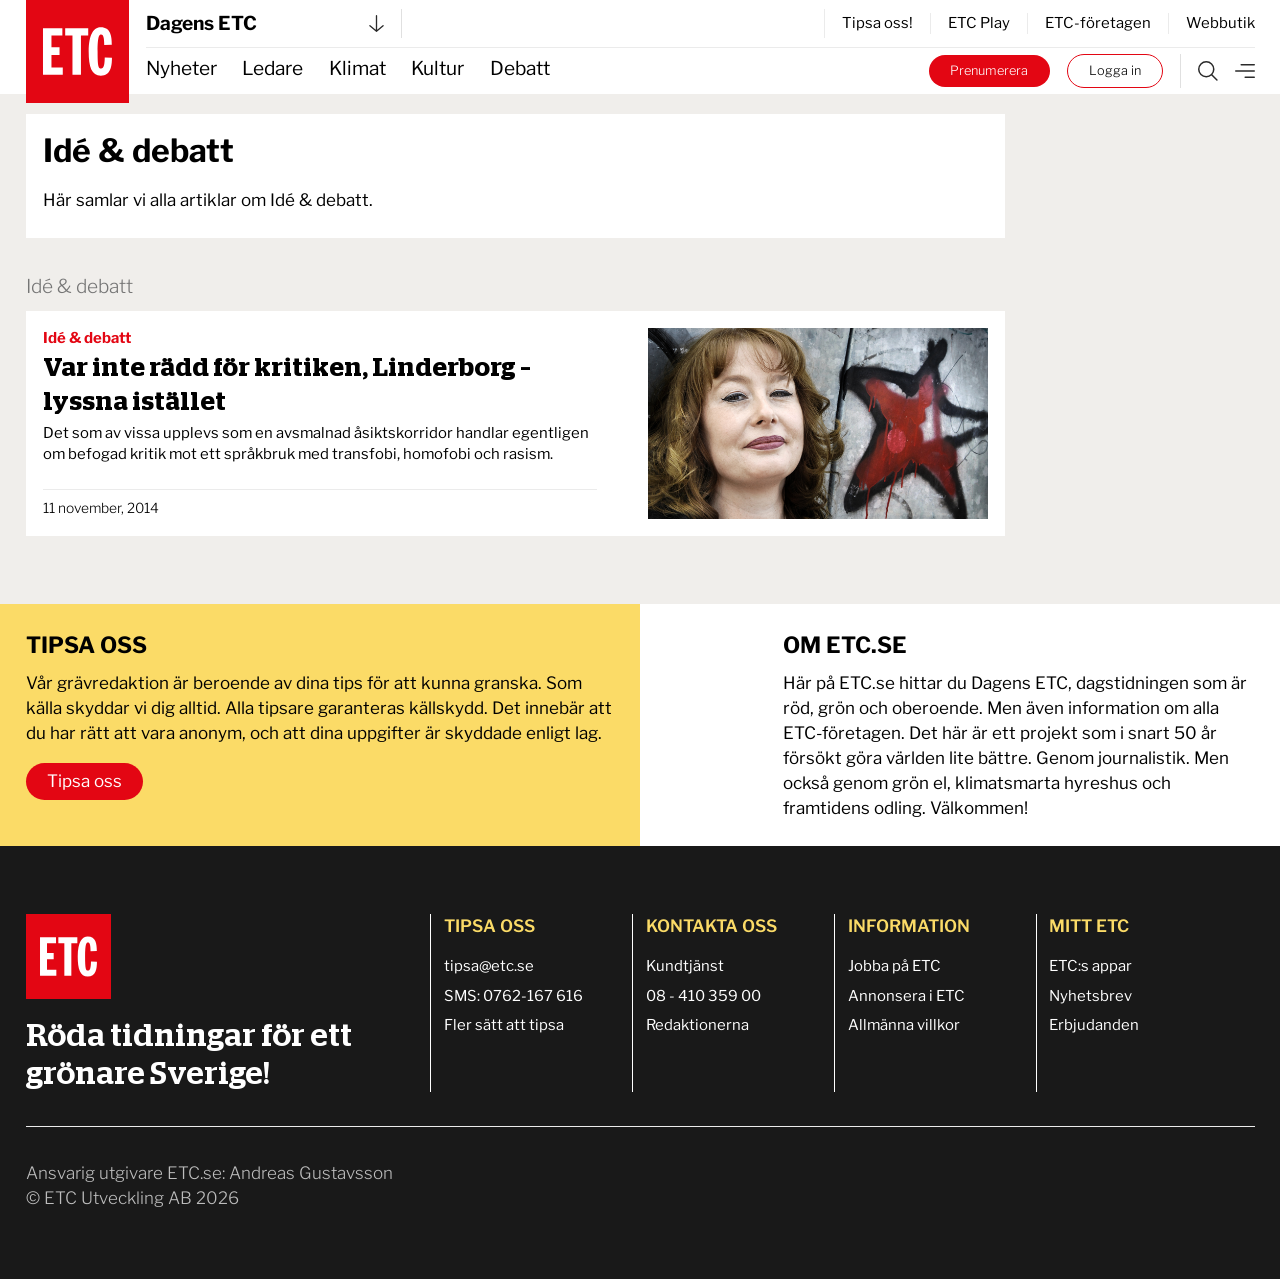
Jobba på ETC (894, 966)
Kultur (437, 68)
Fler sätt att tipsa (504, 1025)
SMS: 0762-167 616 (513, 996)
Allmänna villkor (904, 1025)
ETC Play (979, 23)
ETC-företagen (1098, 23)
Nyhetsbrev (1090, 996)
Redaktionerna (697, 1025)
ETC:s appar (1090, 966)
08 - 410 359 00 (703, 996)
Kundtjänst (685, 966)
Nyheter (181, 68)
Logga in (1115, 70)
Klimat (357, 68)
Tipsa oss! (877, 23)
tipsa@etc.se (489, 966)
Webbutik (1220, 23)
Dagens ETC (265, 23)
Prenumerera (989, 70)
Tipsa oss (84, 781)
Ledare (272, 68)
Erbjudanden (1094, 1025)
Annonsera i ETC (906, 996)
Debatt (520, 68)
